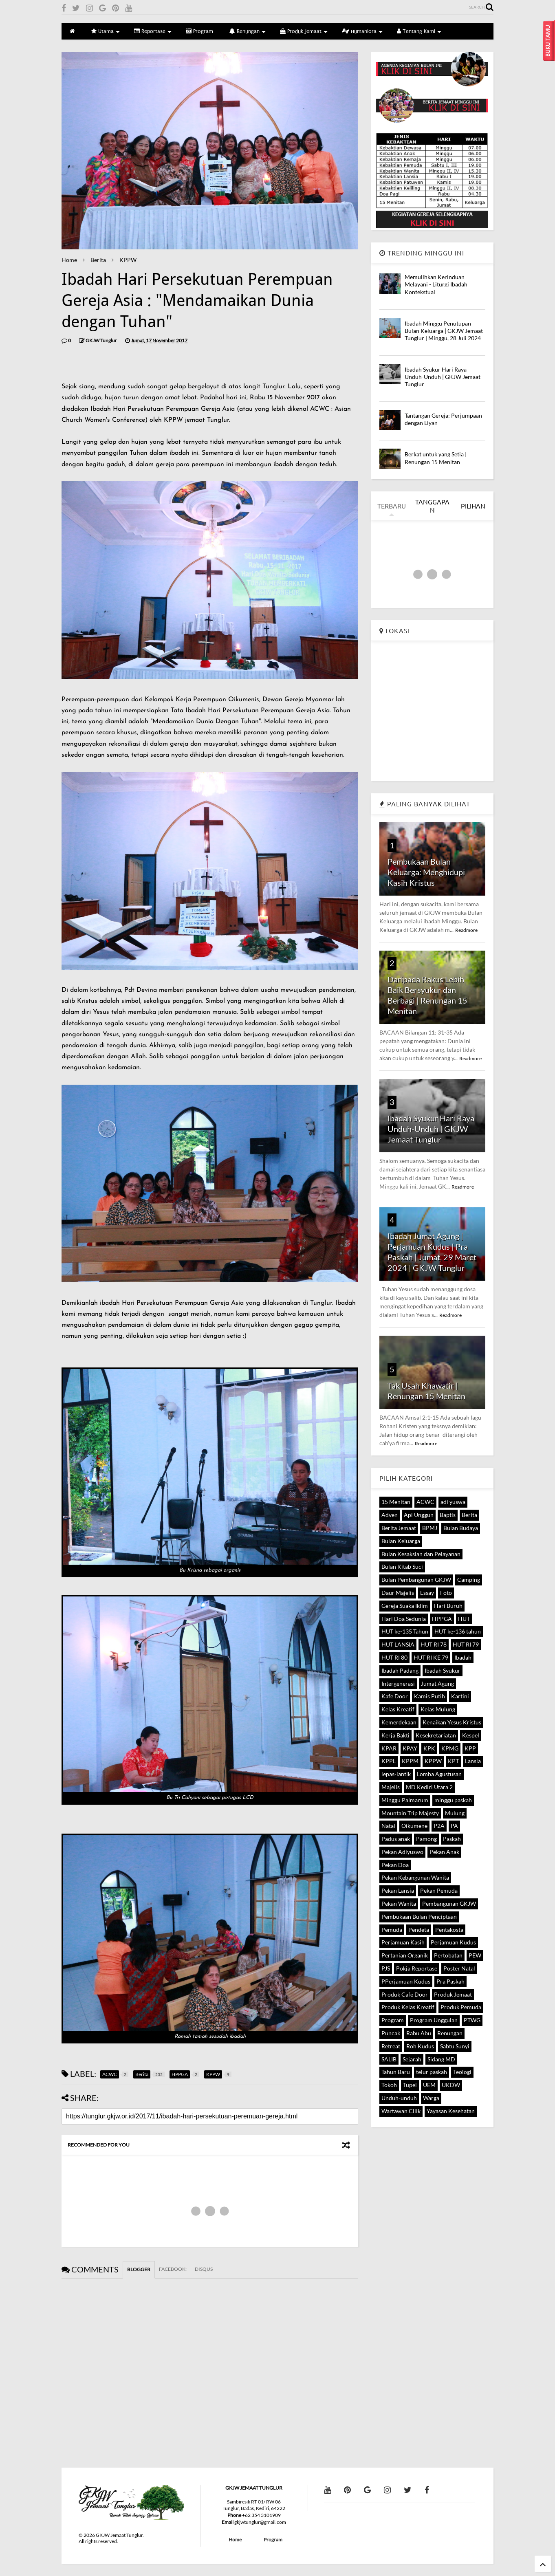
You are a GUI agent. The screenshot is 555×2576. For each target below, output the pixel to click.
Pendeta (418, 1929)
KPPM (410, 1760)
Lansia (473, 1760)
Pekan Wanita (398, 1903)
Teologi (462, 2071)
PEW (475, 1955)
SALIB (388, 2059)
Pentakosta (449, 1929)
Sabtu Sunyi (454, 2046)
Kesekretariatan (436, 1735)
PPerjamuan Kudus (405, 1981)
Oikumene (414, 1825)
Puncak (390, 2033)
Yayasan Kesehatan (451, 2110)
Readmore (466, 930)
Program (199, 31)
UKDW (451, 2084)
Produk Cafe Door (404, 1994)
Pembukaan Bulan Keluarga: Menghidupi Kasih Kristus (426, 871)
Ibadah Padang (399, 1670)
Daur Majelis (397, 1592)
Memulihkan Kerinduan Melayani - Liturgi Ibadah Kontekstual (436, 284)
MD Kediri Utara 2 (429, 1786)
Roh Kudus (420, 2046)
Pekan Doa (395, 1864)
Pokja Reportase (416, 1968)
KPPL (388, 1760)
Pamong (426, 1838)
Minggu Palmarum (404, 1800)
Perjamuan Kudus (453, 1942)
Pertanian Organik (404, 1955)
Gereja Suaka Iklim (404, 1605)
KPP (470, 1748)
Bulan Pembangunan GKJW (416, 1579)
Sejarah (412, 2059)
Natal (388, 1825)
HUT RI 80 (394, 1657)
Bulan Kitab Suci (402, 1566)
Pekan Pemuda (439, 1890)
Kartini (460, 1696)
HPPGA (442, 1618)
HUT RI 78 (434, 1644)
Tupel (410, 2084)
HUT (464, 1618)
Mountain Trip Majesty (410, 1813)
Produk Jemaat (304, 31)
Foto (446, 1592)
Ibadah (462, 1657)
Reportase (153, 31)
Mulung (455, 1813)
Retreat (390, 2046)
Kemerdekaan (398, 1722)
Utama (105, 31)
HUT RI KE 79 (431, 1657)
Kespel (470, 1735)
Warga (431, 2097)
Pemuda (391, 1929)
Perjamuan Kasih (403, 1942)
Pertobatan (448, 1955)
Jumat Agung (437, 1683)
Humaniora (362, 31)
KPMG (449, 1748)
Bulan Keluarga (400, 1540)
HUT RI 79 (466, 1644)
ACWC (425, 1501)
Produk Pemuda (460, 2007)
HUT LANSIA (397, 1644)
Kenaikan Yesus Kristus (452, 1722)
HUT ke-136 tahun (457, 1631)
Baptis (448, 1514)
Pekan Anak (444, 1851)
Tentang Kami (419, 31)
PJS (385, 1968)
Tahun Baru (395, 2071)
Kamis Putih (429, 1696)
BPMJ (429, 1527)
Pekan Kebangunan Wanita (415, 1877)
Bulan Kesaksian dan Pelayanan (420, 1553)
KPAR (388, 1748)
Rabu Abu (418, 2033)
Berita (98, 259)
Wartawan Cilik (401, 2110)
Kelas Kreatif (397, 1709)
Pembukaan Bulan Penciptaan (419, 1916)
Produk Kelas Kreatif (407, 2007)
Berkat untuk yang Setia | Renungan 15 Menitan (436, 458)
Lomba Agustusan (439, 1773)
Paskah (452, 1838)
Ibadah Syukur (442, 1670)
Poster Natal (459, 1968)
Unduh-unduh (399, 2097)
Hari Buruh (448, 1605)
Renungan (247, 31)
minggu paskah (453, 1800)
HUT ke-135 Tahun (404, 1631)
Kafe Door (394, 1696)
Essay (427, 1592)
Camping (468, 1579)
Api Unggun (419, 1514)
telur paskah (431, 2071)
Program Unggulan (434, 2020)
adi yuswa (452, 1501)
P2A (439, 1825)
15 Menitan (395, 1501)
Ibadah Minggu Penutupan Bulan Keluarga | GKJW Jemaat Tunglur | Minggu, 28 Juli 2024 (444, 330)
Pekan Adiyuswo (402, 1851)
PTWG (472, 2020)
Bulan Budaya (460, 1527)
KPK (429, 1748)
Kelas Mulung (438, 1709)
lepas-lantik (396, 1773)
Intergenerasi (398, 1683)
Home (69, 259)
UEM (429, 2084)
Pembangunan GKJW (449, 1903)
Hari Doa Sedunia (403, 1618)
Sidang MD (441, 2059)
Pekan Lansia (397, 1890)
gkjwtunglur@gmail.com (260, 2522)
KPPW (128, 259)
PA (454, 1825)
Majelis (390, 1786)
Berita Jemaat (398, 1527)
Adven (389, 1514)
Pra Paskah (450, 1981)
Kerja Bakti (395, 1735)
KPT (453, 1760)
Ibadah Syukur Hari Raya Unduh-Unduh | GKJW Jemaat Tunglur (442, 377)
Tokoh (389, 2084)
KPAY (410, 1748)
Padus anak (395, 1838)
